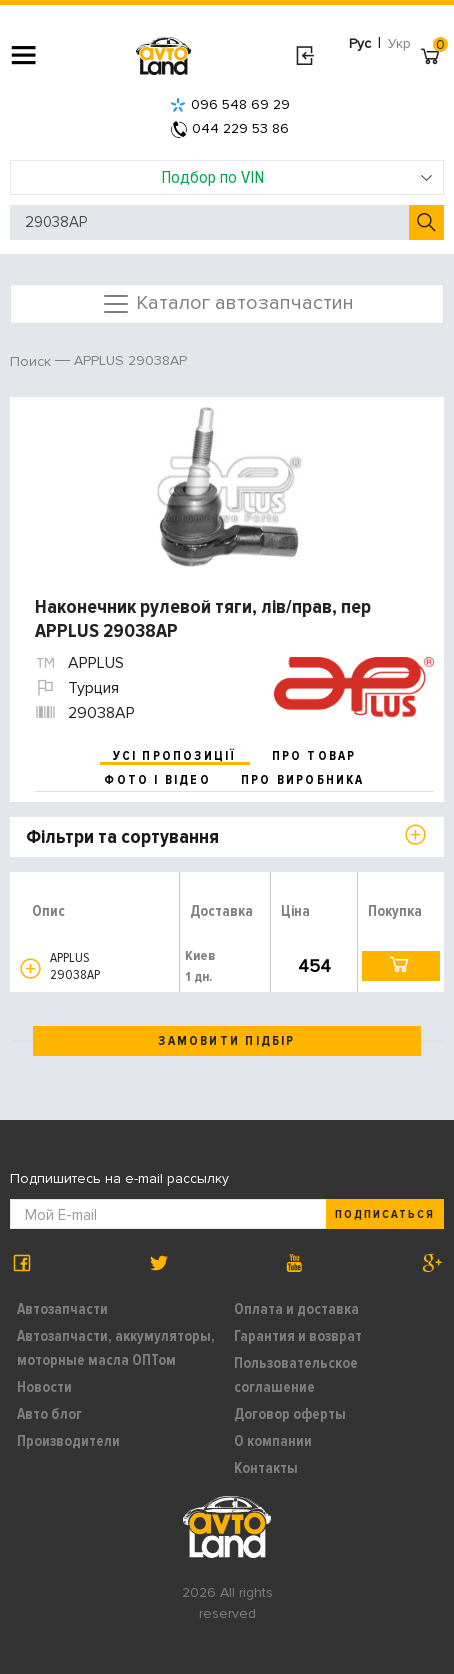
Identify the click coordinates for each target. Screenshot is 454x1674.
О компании (273, 1441)
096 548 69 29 (230, 104)
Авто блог (49, 1414)
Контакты (266, 1468)
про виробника (303, 780)
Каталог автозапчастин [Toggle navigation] (227, 304)
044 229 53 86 (230, 128)
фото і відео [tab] (157, 780)
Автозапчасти (62, 1309)
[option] (229, 487)
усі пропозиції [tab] (175, 756)
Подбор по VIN (297, 177)
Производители (68, 1441)
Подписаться (385, 1214)
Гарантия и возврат (298, 1336)
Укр (399, 43)
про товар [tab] (314, 756)
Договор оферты (290, 1414)
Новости (44, 1387)
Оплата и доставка (296, 1309)
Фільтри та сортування (122, 837)
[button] (30, 968)
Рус (360, 43)
